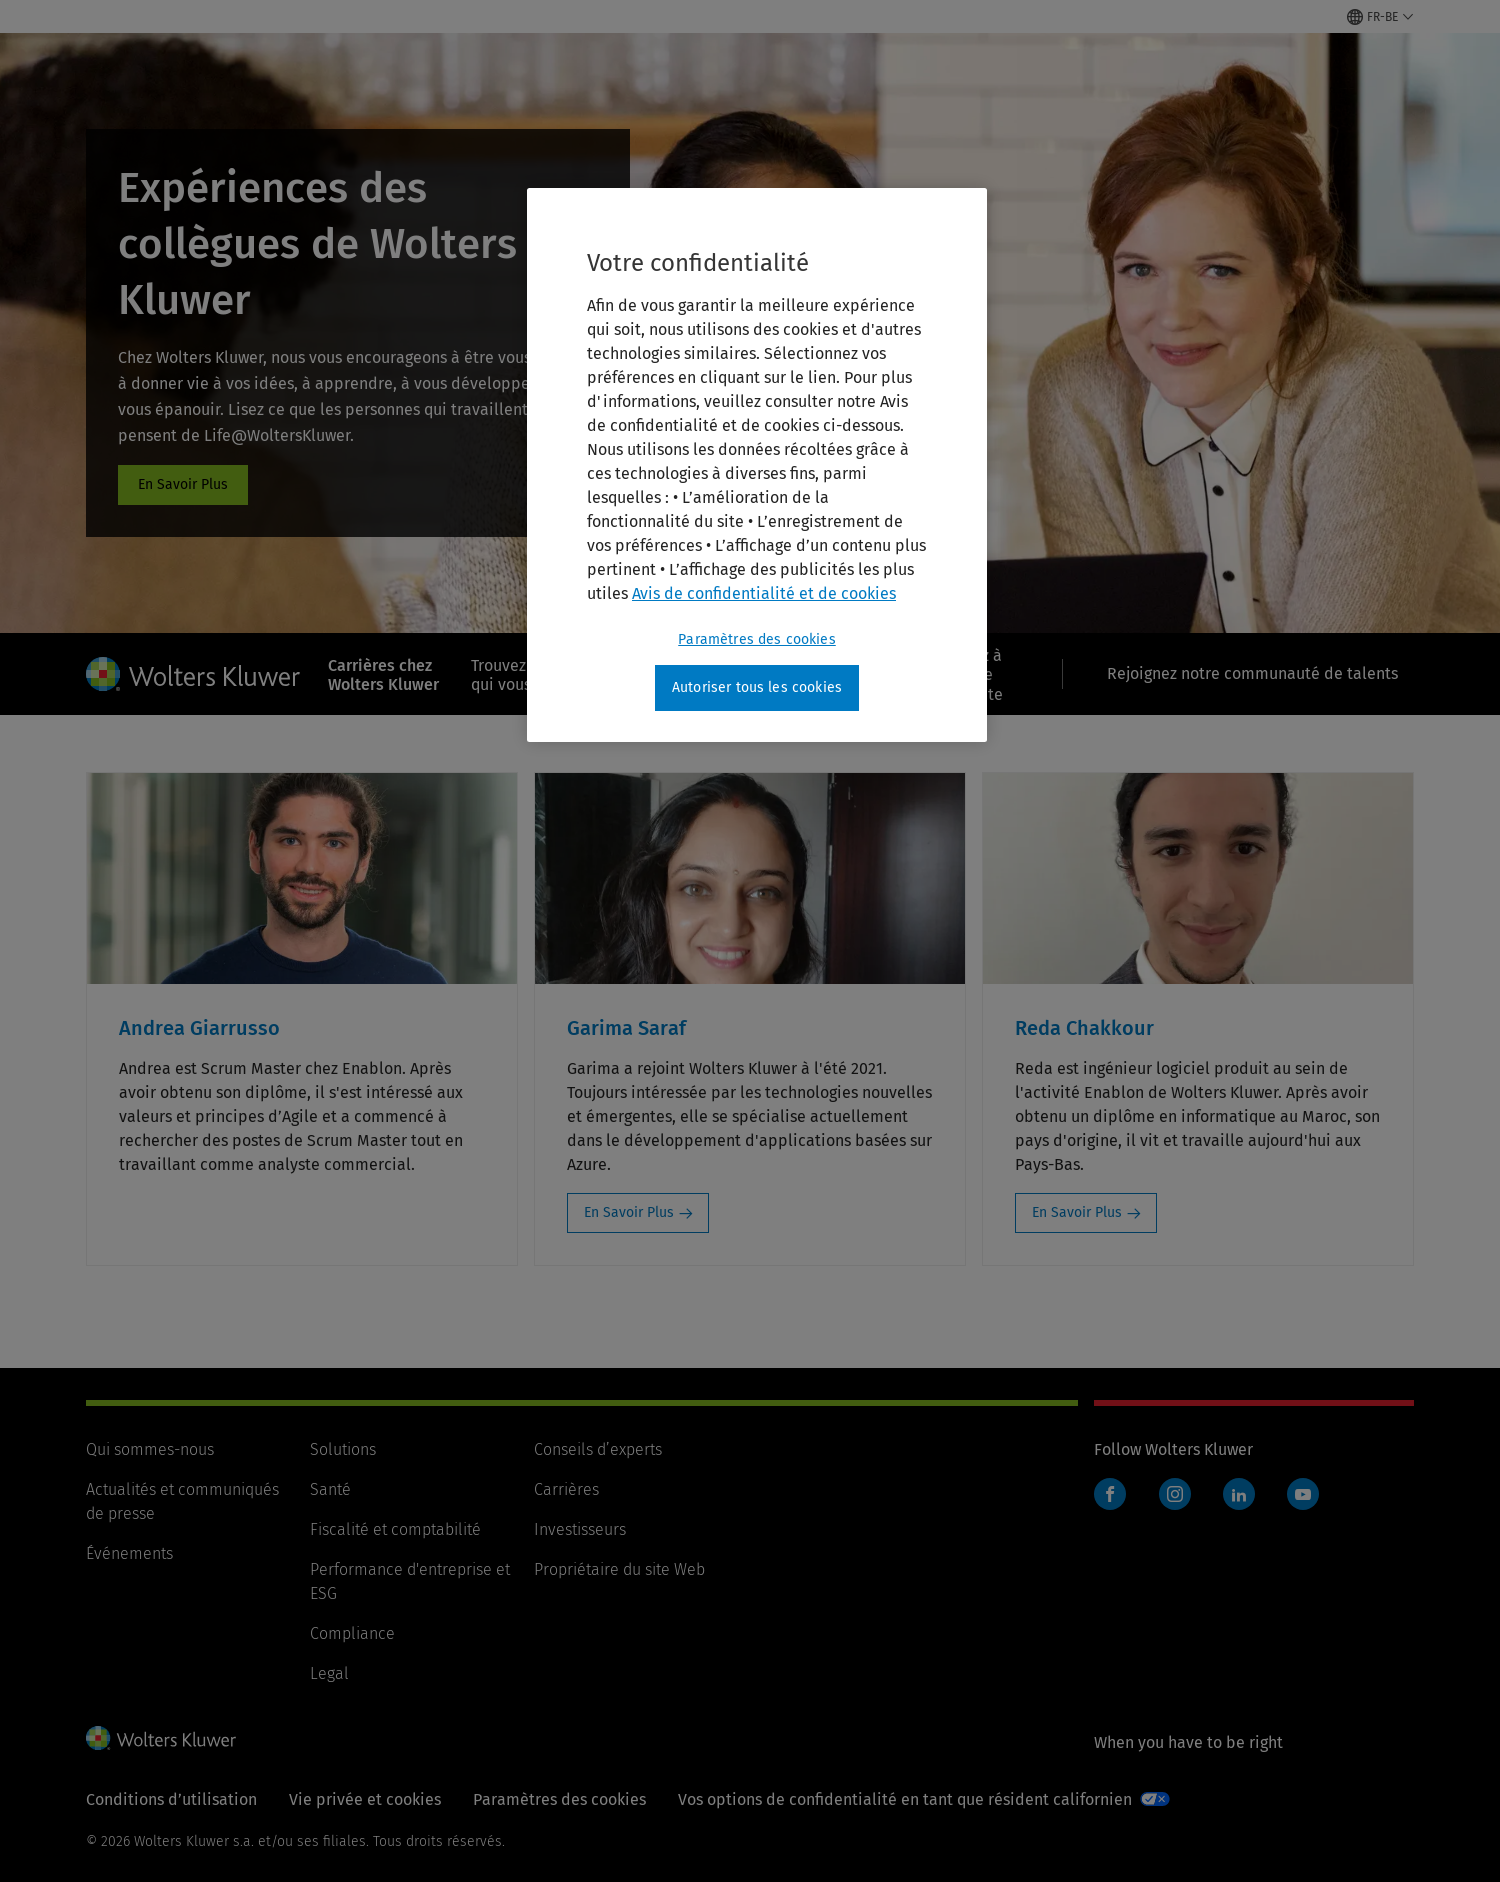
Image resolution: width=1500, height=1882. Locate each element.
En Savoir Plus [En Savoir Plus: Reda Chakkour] (1077, 1212)
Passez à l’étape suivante (972, 674)
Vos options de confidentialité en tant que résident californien (905, 1799)
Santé (330, 1489)
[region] (757, 465)
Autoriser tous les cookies (757, 687)
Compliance (352, 1633)
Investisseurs (580, 1529)
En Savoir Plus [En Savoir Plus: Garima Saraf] (629, 1212)
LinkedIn (1239, 1494)
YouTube (1303, 1494)
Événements (129, 1553)
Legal (329, 1673)
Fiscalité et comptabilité (395, 1529)
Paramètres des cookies (559, 1799)
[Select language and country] (1380, 17)
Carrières (566, 1489)
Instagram (1175, 1494)
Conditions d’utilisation (171, 1799)
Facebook (1110, 1494)
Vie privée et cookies (365, 1799)
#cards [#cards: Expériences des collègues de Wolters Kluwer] (183, 485)
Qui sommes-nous (150, 1449)
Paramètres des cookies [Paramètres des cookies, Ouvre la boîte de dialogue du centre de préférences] (757, 639)
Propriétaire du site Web (619, 1569)
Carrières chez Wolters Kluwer (383, 675)
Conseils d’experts (598, 1449)
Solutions (343, 1449)
